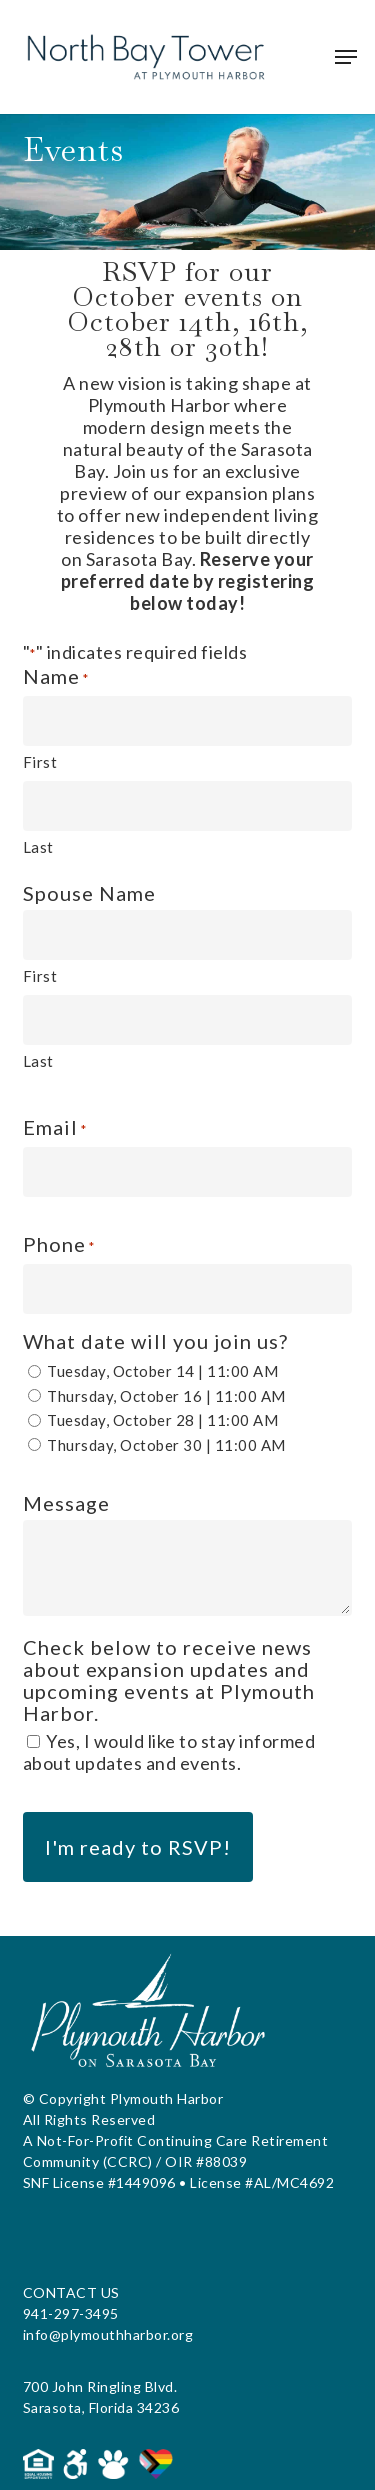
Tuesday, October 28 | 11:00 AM (162, 1420)
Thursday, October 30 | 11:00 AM (166, 1445)
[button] (346, 57)
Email (55, 1128)
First (40, 762)
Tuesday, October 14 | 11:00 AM (162, 1371)
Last (38, 847)
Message (66, 1503)
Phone (59, 1245)
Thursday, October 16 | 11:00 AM (166, 1396)
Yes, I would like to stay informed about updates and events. (169, 1752)
